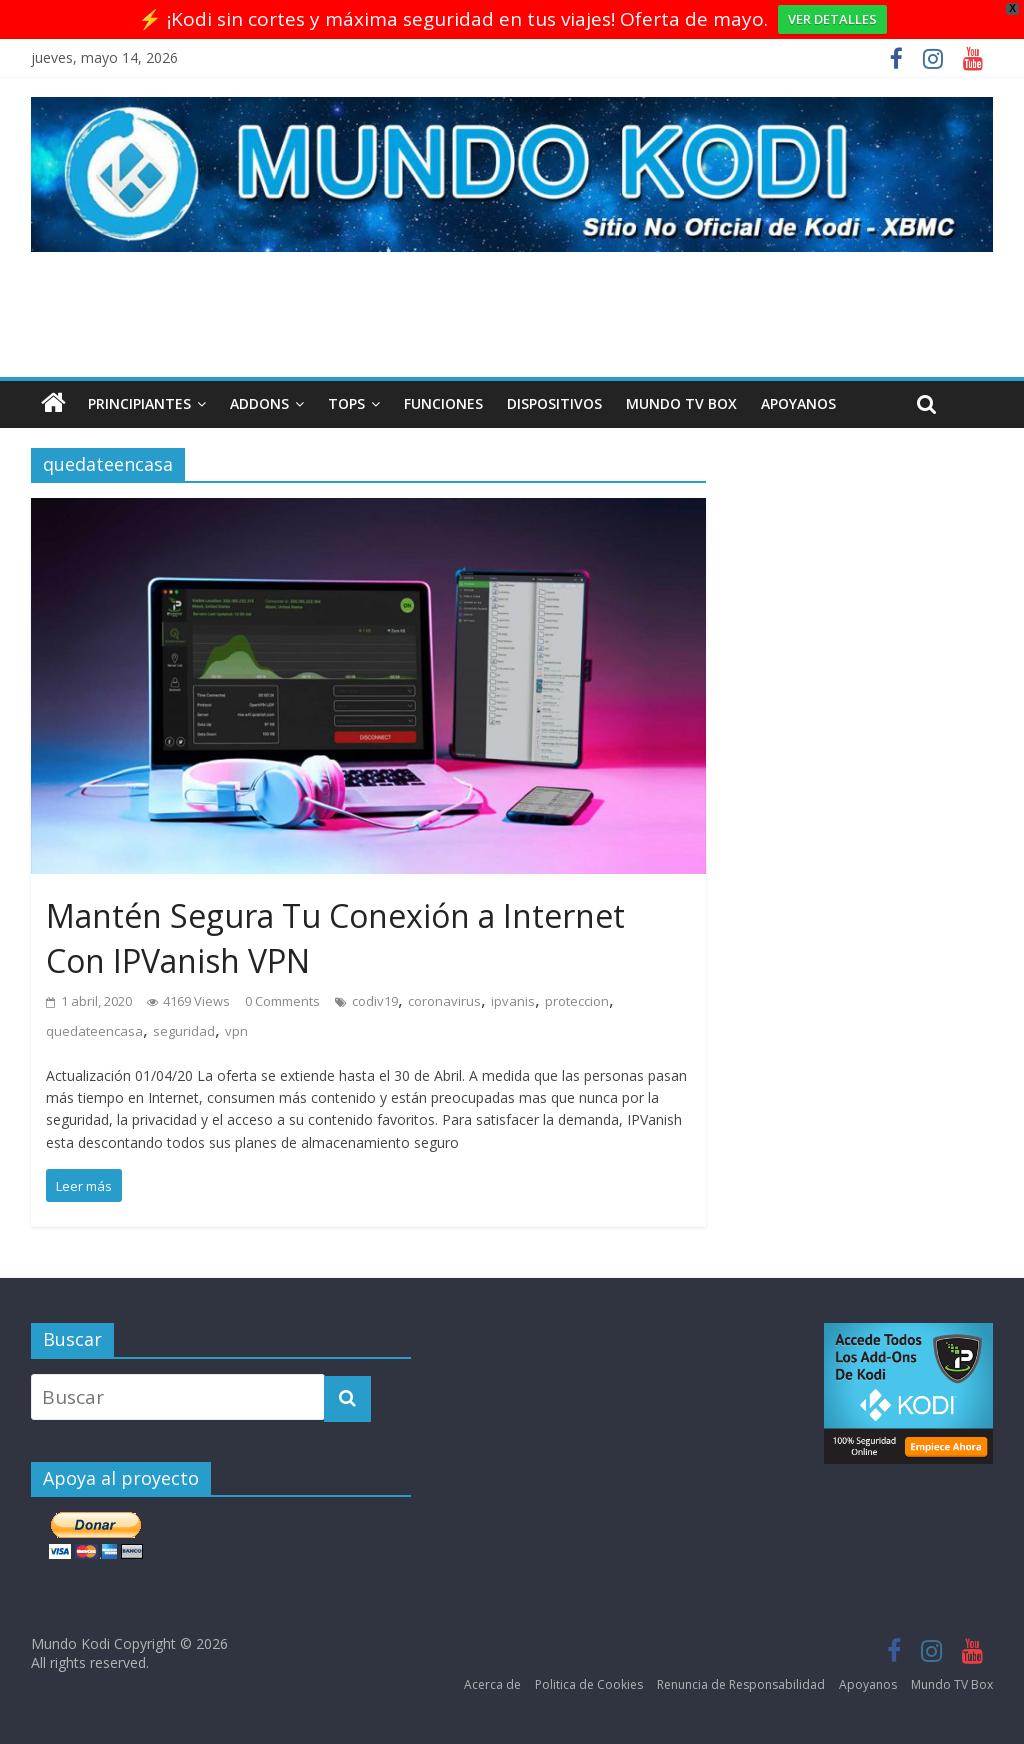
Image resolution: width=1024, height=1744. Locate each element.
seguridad (184, 1031)
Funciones (443, 403)
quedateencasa (94, 1031)
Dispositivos (554, 403)
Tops (346, 403)
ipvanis (513, 1001)
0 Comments (282, 1001)
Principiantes (139, 403)
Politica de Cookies (589, 1684)
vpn (236, 1031)
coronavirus (444, 1001)
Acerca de (492, 1684)
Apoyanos (798, 403)
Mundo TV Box (681, 403)
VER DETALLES (832, 19)
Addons (259, 403)
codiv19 (375, 1001)
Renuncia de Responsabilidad (741, 1684)
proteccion (577, 1001)
